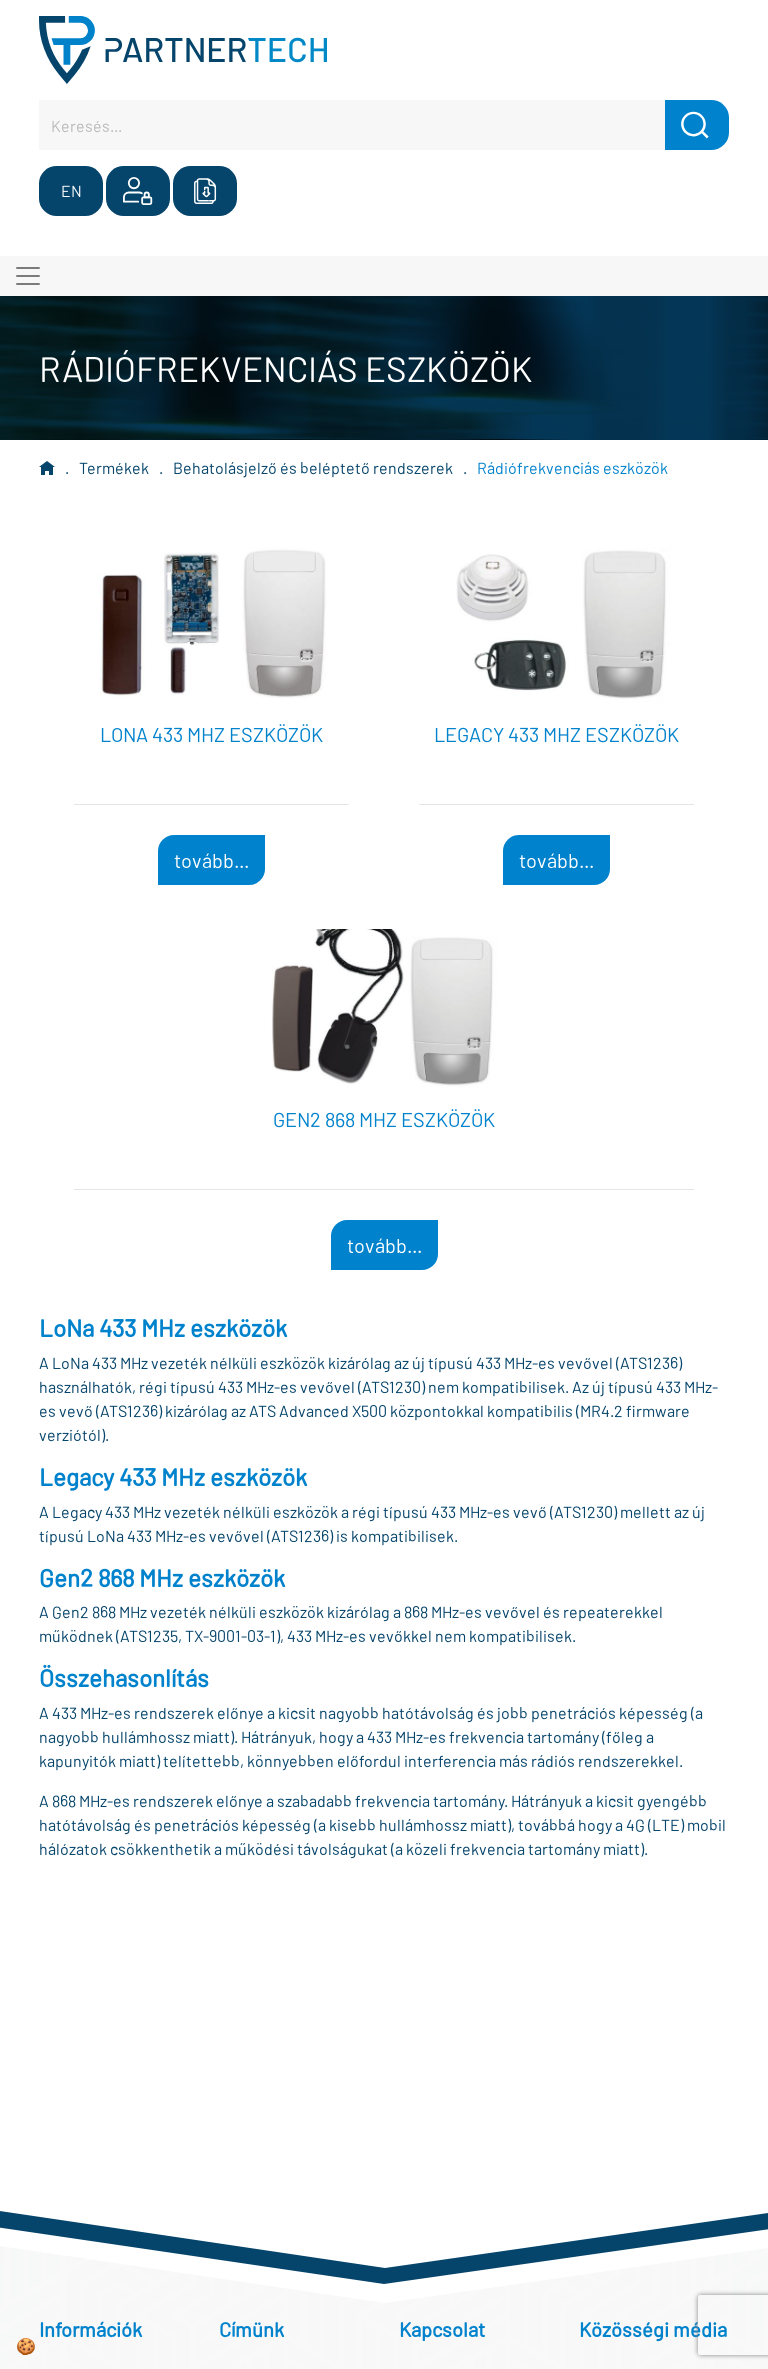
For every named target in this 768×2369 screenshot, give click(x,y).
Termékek (114, 467)
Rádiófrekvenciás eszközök (572, 467)
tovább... (211, 860)
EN (71, 190)
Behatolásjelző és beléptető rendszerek (313, 467)
